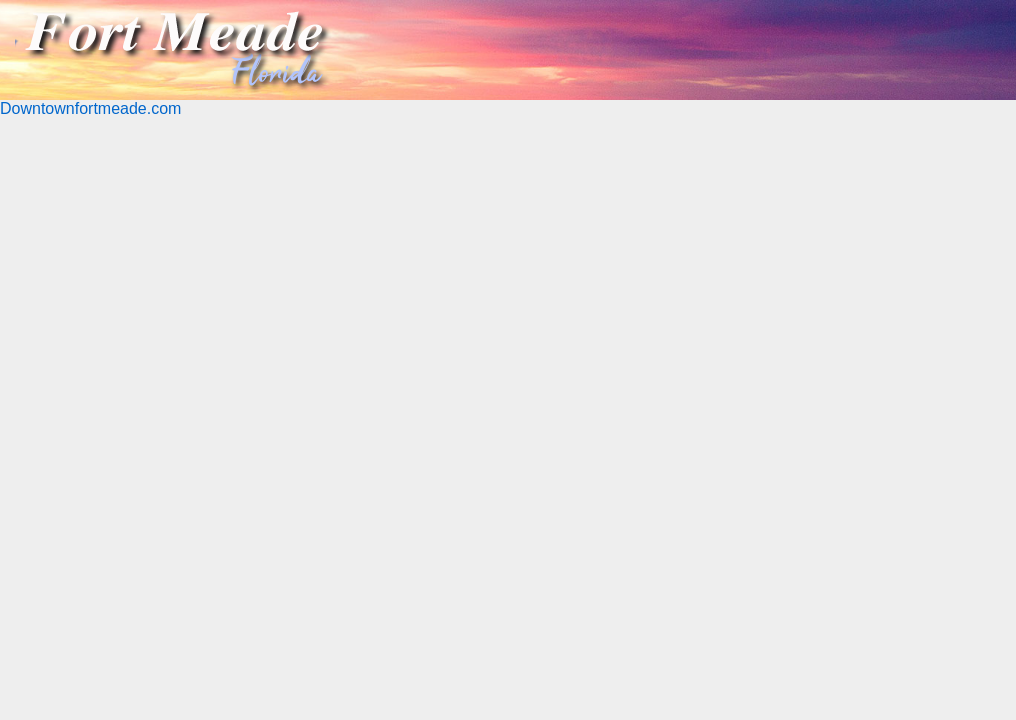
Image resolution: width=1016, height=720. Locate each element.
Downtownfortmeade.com (90, 108)
